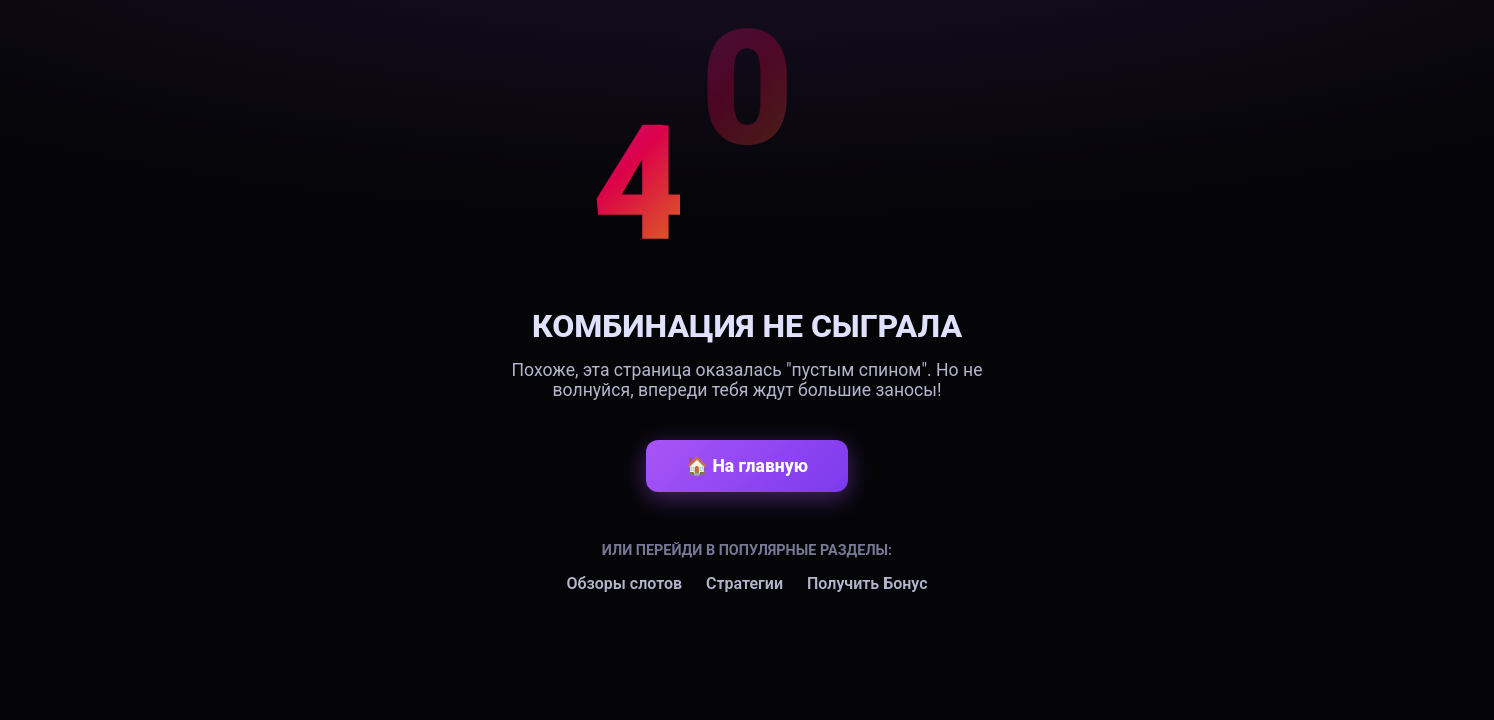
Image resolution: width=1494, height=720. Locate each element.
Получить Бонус (867, 583)
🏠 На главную (747, 466)
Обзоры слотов (624, 583)
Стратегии (744, 583)
